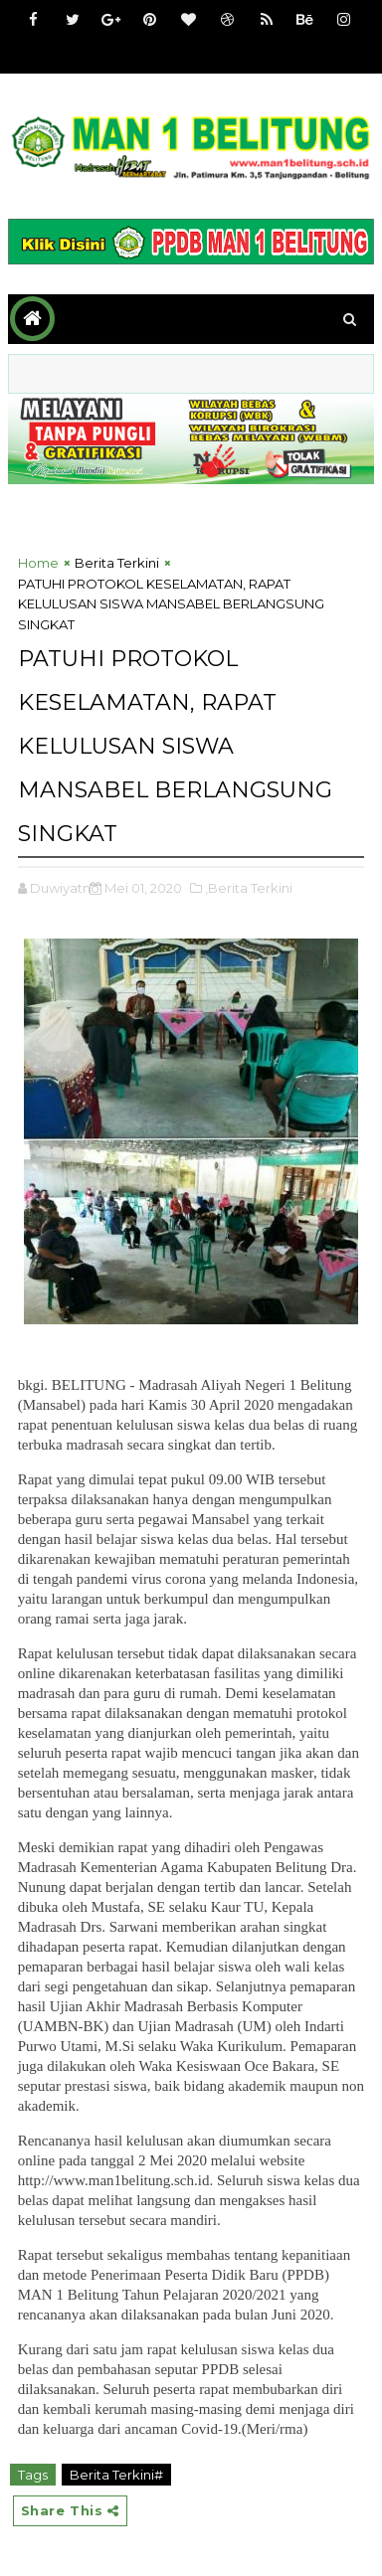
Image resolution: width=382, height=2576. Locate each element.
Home (38, 563)
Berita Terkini (117, 563)
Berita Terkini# (116, 2475)
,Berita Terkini (248, 888)
